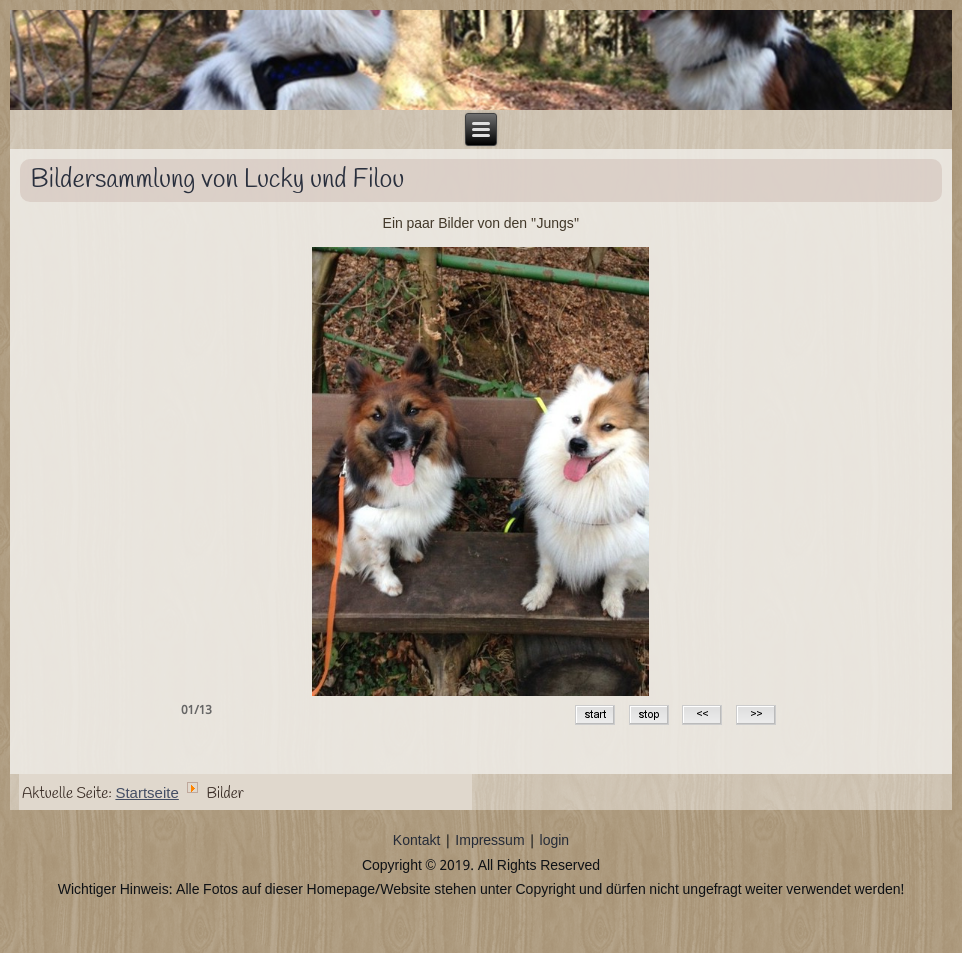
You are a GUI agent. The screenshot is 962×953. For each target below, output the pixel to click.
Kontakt (416, 841)
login (555, 841)
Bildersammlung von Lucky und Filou (218, 180)
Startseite (146, 794)
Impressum (489, 841)
